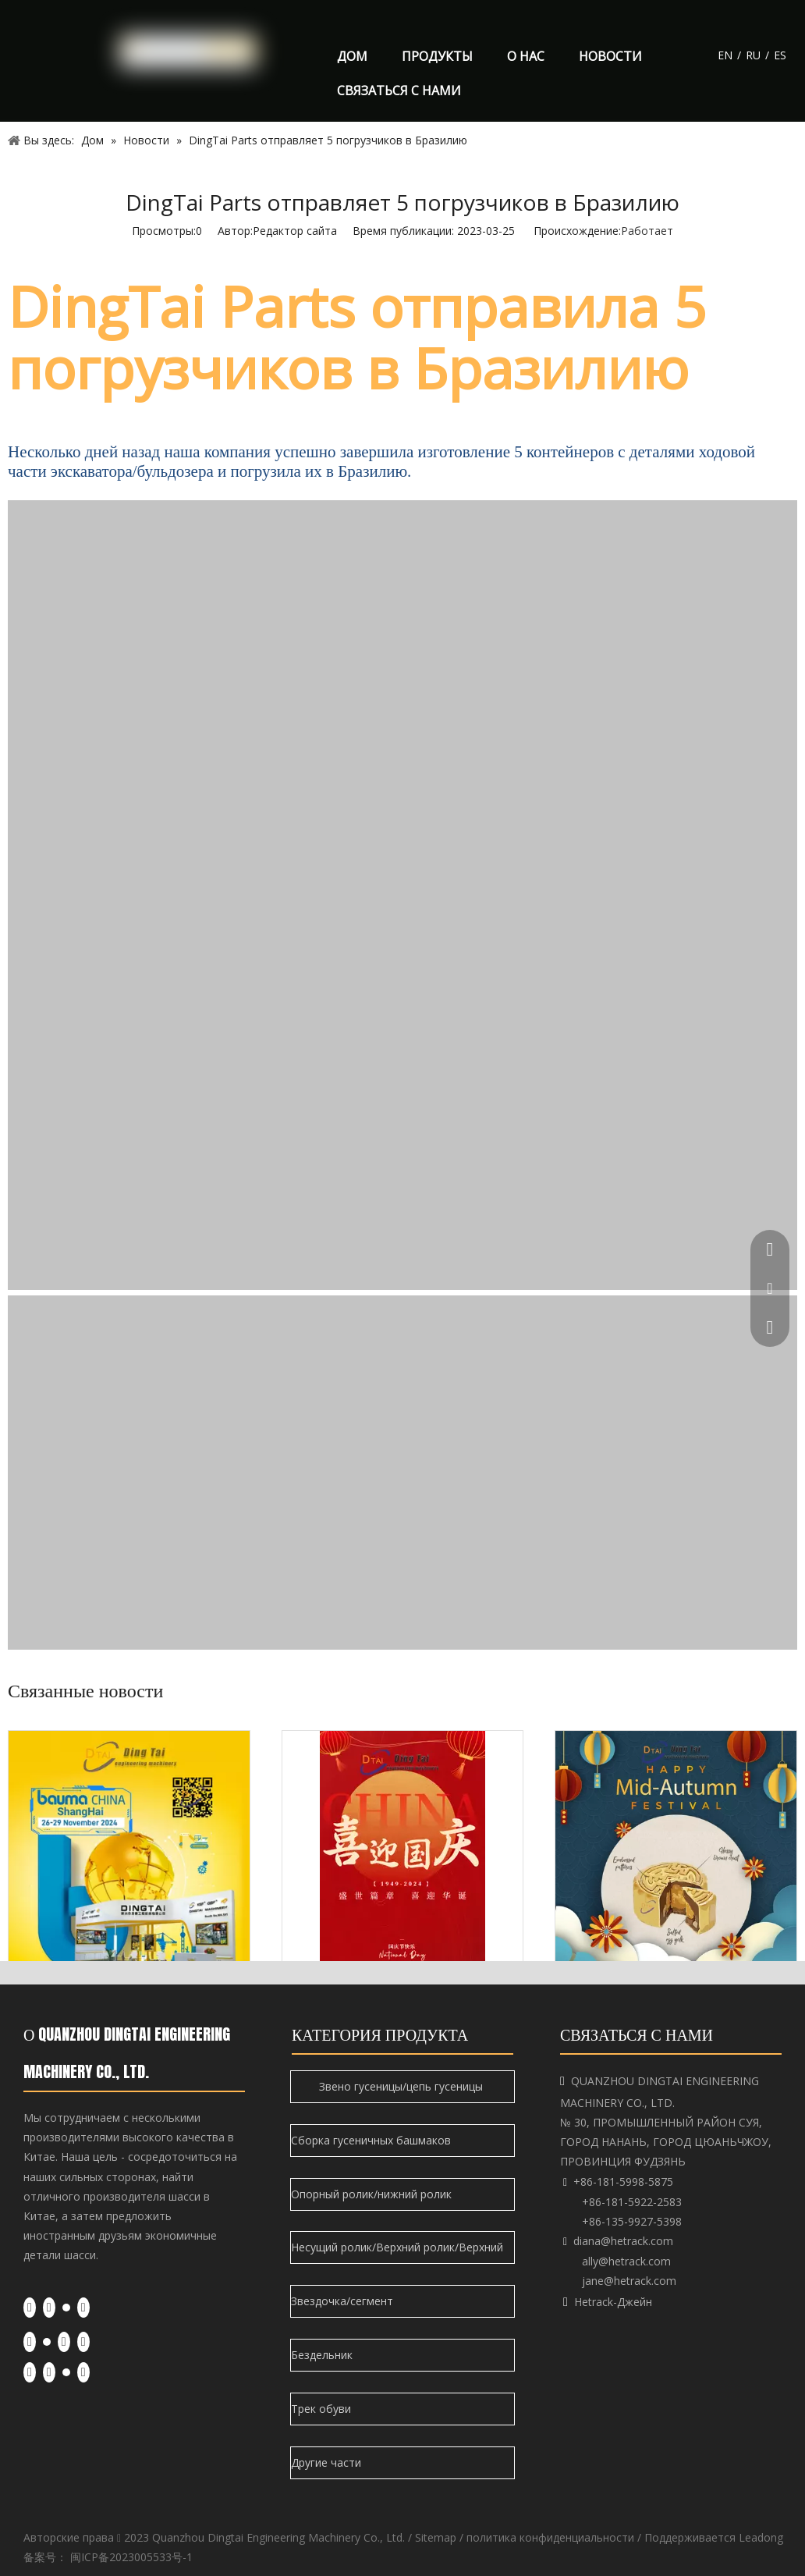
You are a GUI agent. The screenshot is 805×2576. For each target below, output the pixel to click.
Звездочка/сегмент (343, 2301)
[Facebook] (29, 2307)
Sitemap (435, 2537)
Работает (647, 230)
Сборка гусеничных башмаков (372, 2140)
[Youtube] (83, 2307)
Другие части (327, 2462)
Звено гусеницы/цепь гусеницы (402, 2086)
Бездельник (323, 2354)
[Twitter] (66, 2306)
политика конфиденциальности (550, 2537)
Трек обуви (322, 2408)
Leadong (761, 2537)
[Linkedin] (49, 2307)
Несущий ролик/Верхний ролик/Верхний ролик (397, 2252)
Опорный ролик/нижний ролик (373, 2194)
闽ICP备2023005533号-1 (131, 2556)
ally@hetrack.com (626, 2261)
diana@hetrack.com (623, 2240)
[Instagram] (83, 2342)
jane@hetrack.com (629, 2280)
